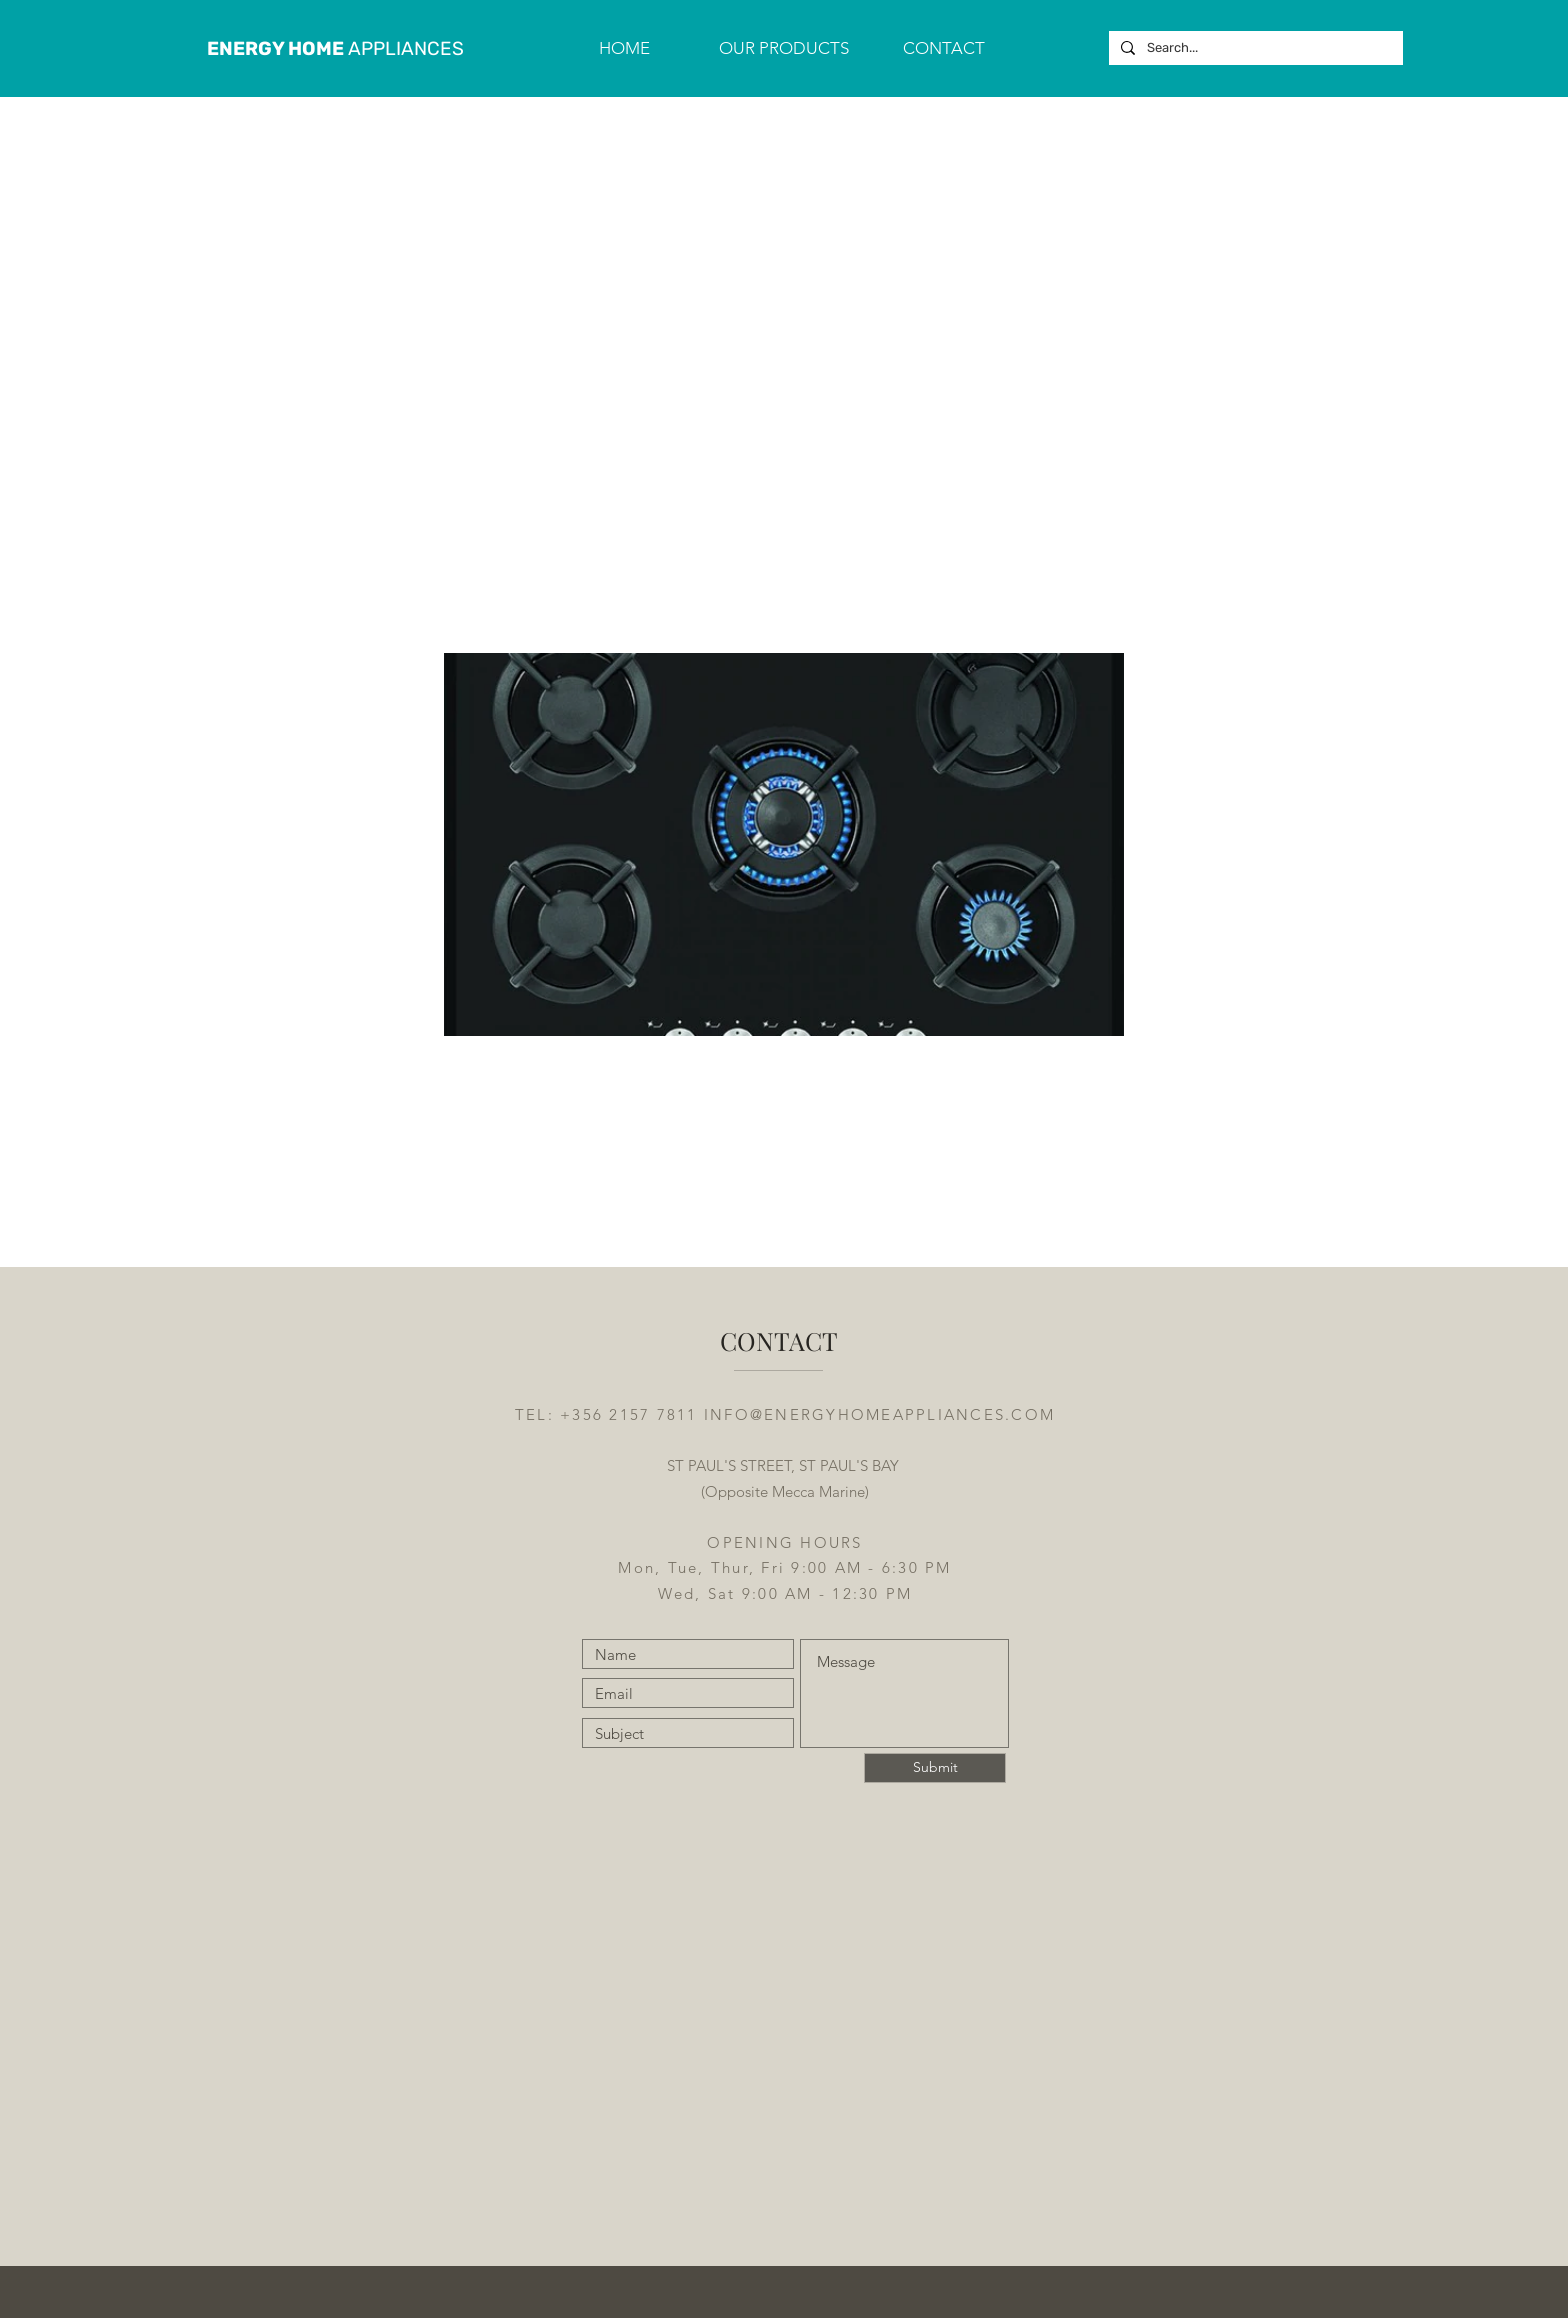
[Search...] (1254, 48)
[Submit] (935, 1768)
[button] (784, 48)
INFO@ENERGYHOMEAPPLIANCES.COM (879, 1414)
